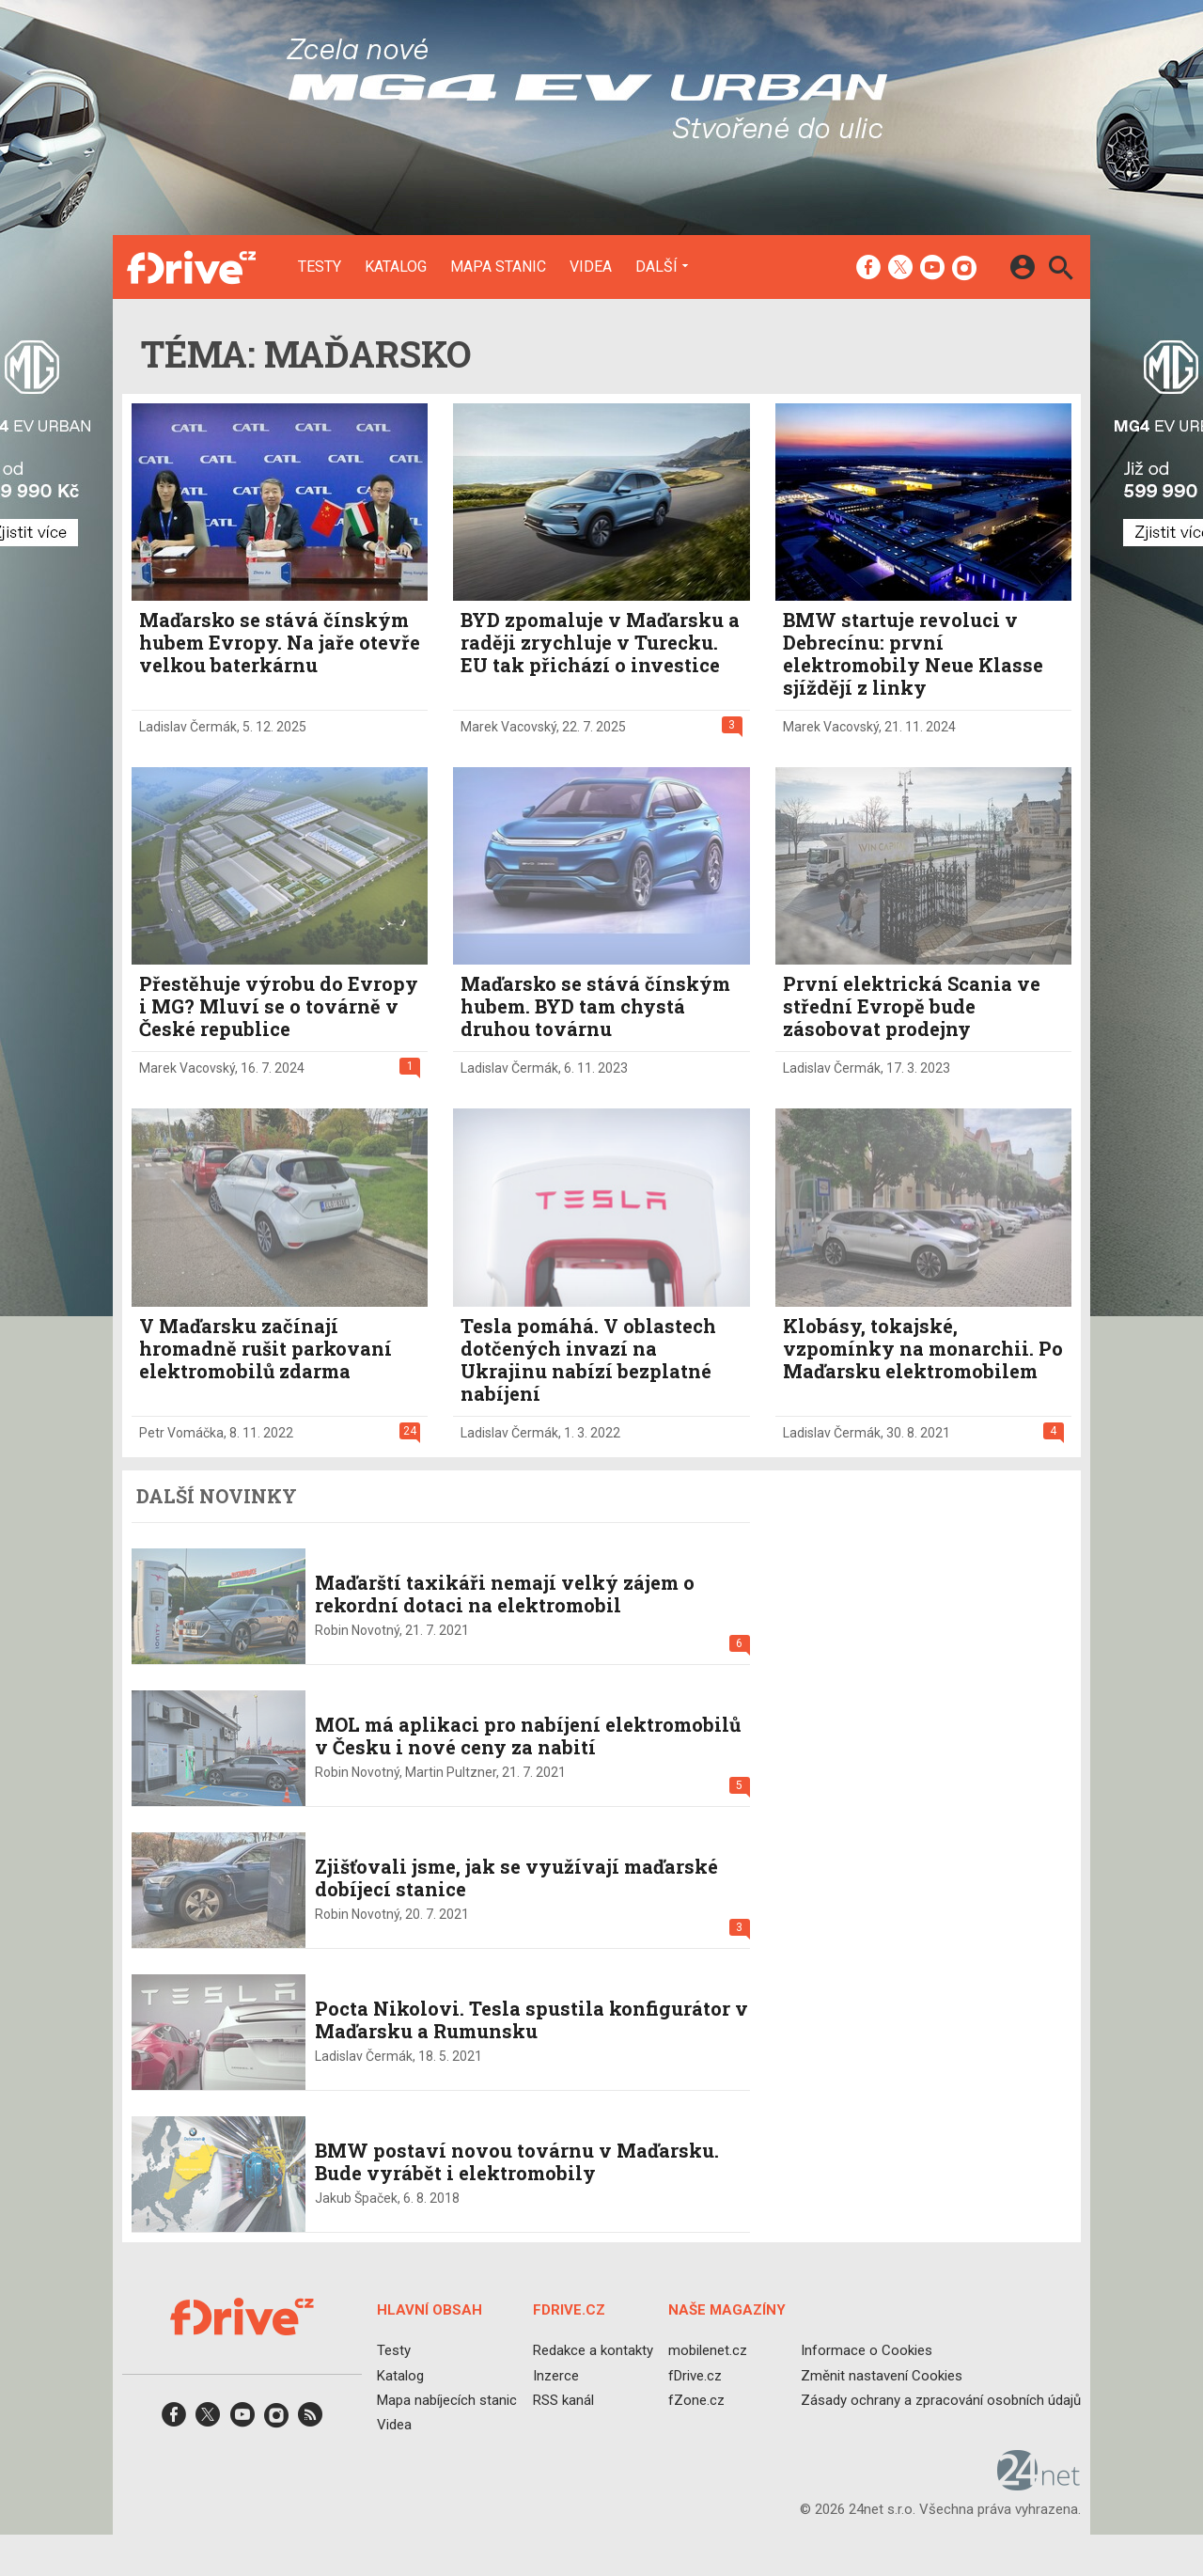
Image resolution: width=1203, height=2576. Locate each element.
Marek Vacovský (508, 726)
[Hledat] (1060, 270)
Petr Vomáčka (181, 1432)
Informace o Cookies (866, 2350)
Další (656, 266)
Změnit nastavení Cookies (881, 2374)
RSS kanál (563, 2399)
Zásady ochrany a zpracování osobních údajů (941, 2399)
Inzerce (556, 2374)
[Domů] (191, 267)
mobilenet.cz (707, 2350)
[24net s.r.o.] (1039, 2483)
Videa (591, 267)
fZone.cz (696, 2399)
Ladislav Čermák (188, 726)
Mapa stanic (498, 267)
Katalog (396, 267)
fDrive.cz (695, 2374)
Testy (319, 267)
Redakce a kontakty (593, 2350)
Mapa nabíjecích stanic (447, 2399)
